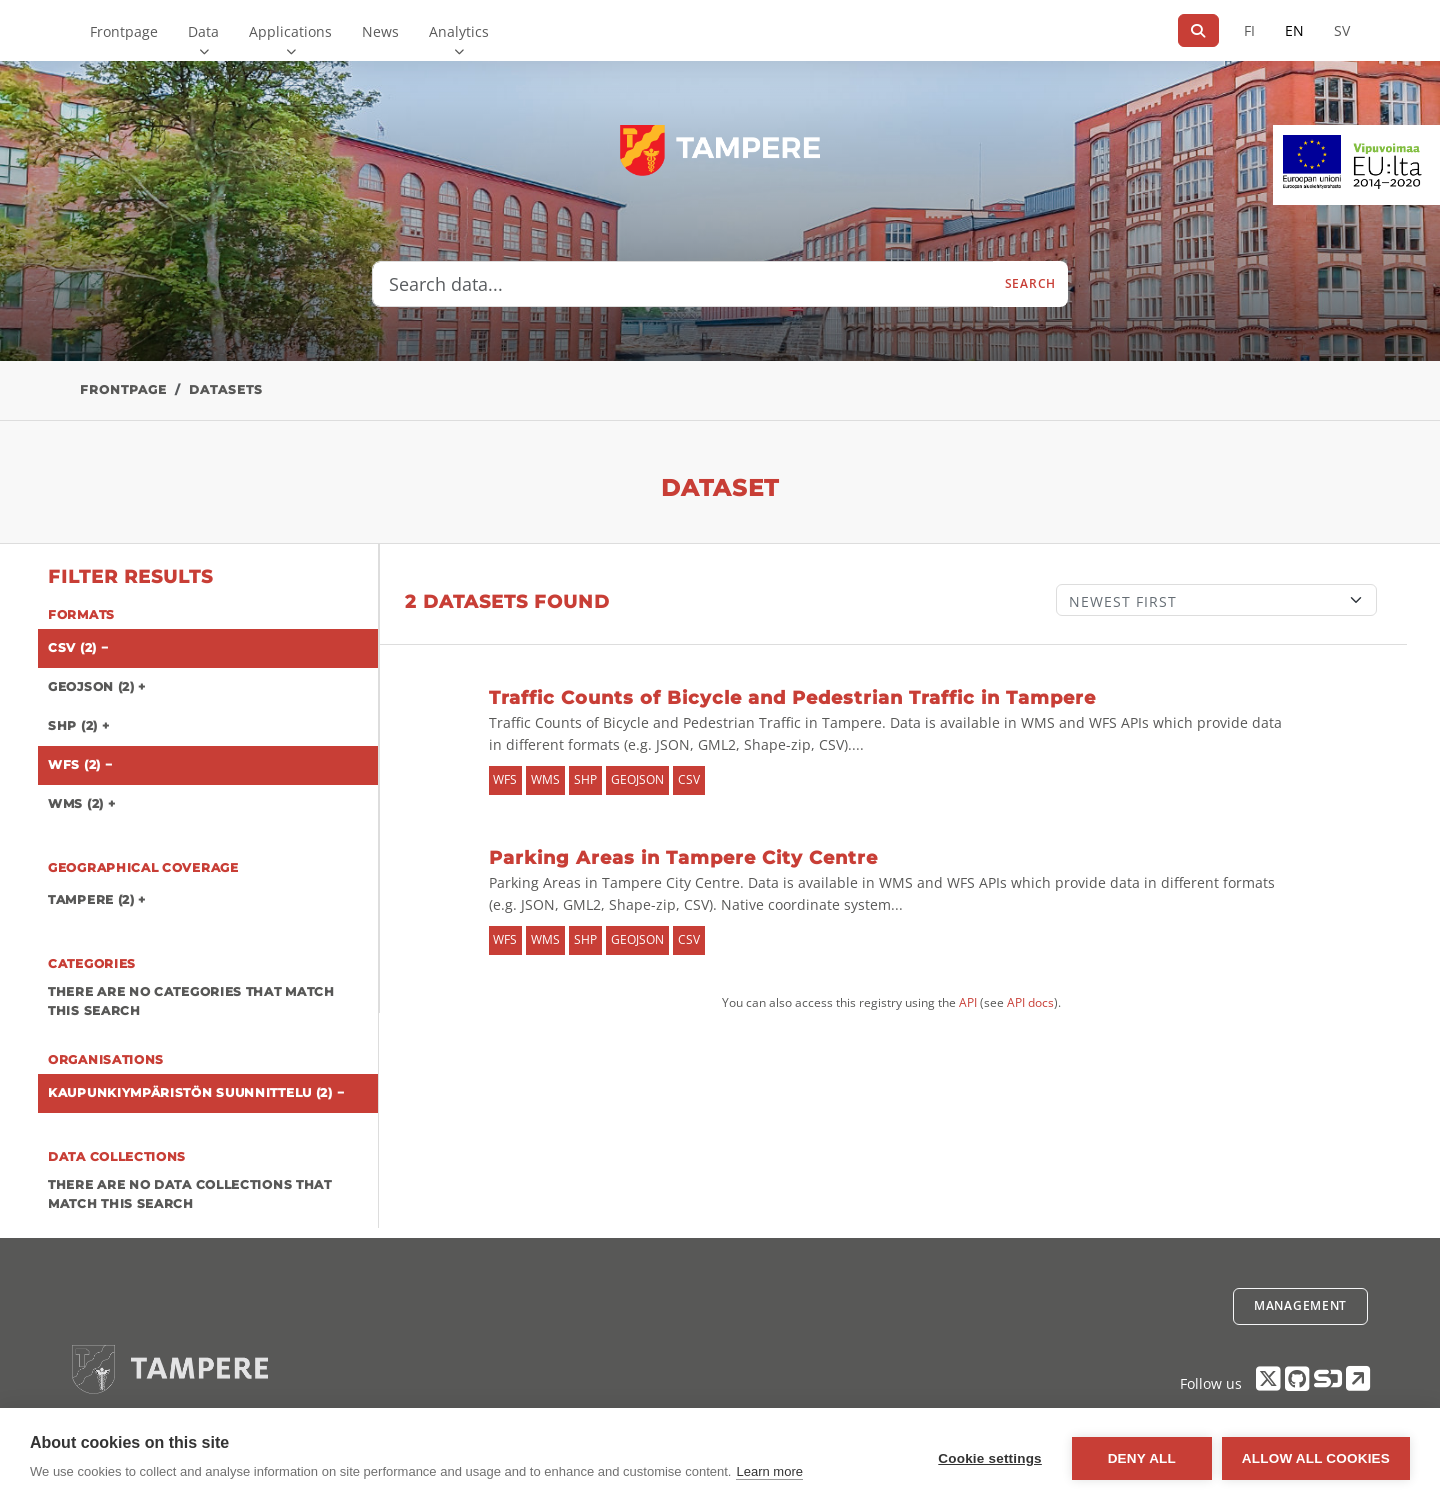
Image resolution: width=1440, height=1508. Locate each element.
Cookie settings (990, 1458)
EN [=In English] (1294, 30)
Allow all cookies (1316, 1458)
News (380, 31)
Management (1300, 1305)
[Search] (1198, 30)
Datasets (226, 389)
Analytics (459, 31)
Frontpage (124, 31)
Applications (290, 31)
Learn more (769, 1471)
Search (1030, 283)
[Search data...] (683, 284)
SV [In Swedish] (1342, 30)
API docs (1030, 1002)
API (968, 1002)
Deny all (1142, 1458)
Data (203, 31)
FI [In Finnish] (1249, 30)
